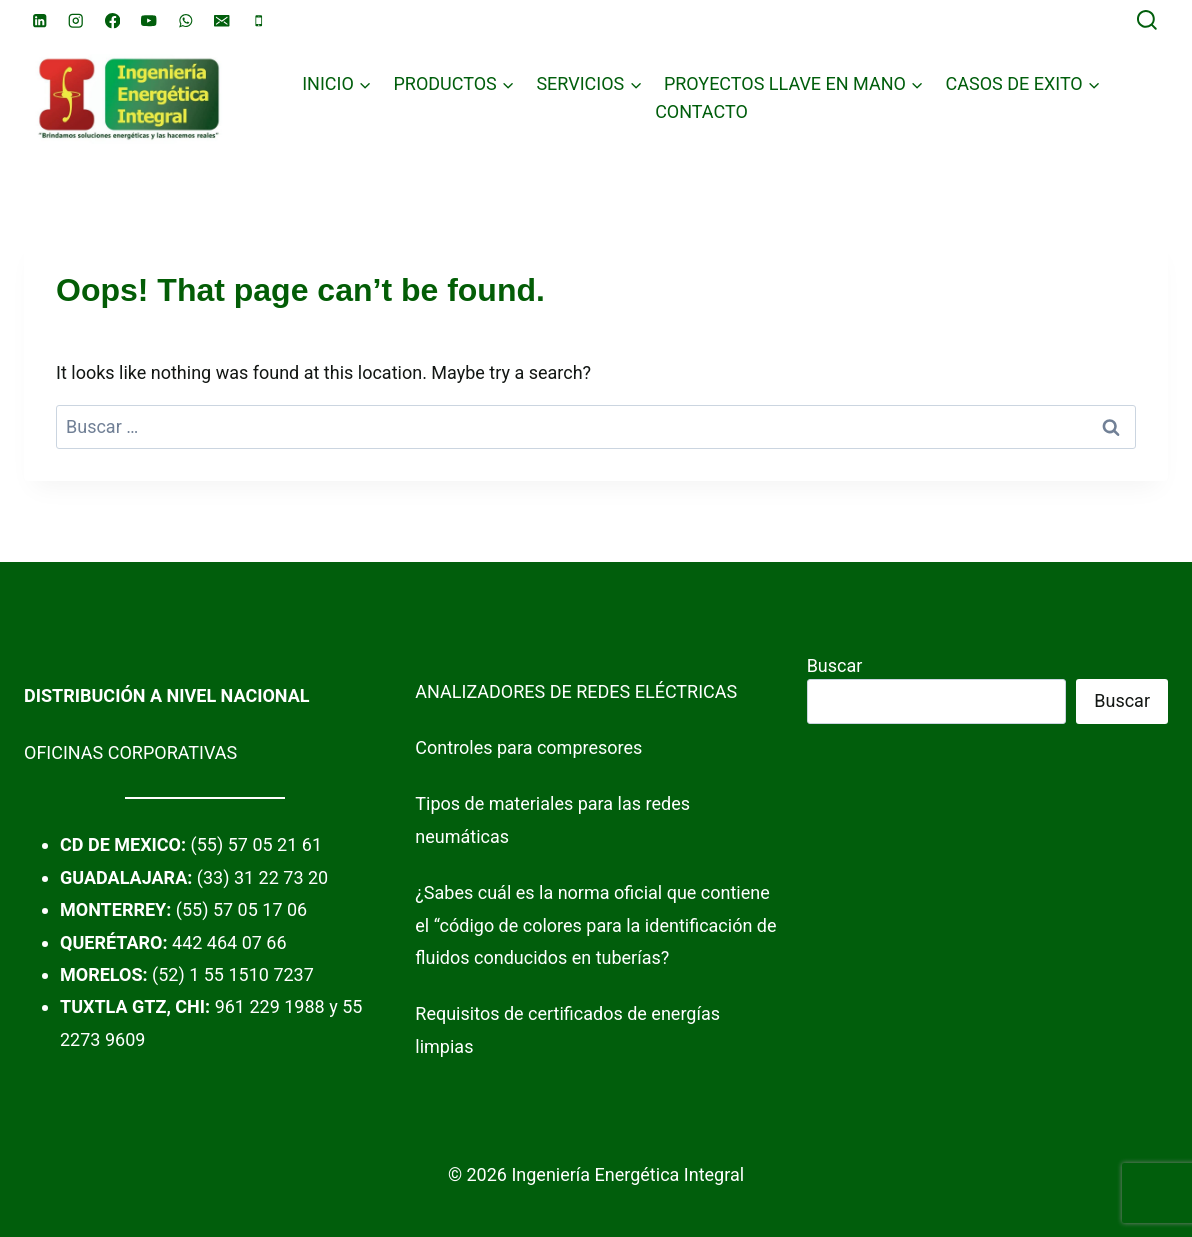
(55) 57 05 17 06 (241, 909)
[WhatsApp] (185, 20)
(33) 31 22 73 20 (262, 877)
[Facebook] (112, 20)
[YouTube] (149, 20)
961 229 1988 (270, 1006)
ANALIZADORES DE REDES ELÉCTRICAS (576, 691)
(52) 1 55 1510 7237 (233, 974)
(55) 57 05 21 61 (256, 844)
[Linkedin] (39, 20)
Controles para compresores (528, 747)
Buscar (835, 665)
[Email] (222, 20)
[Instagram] (76, 20)
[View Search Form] (1147, 21)
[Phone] (258, 20)
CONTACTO (701, 111)
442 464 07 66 (229, 942)
